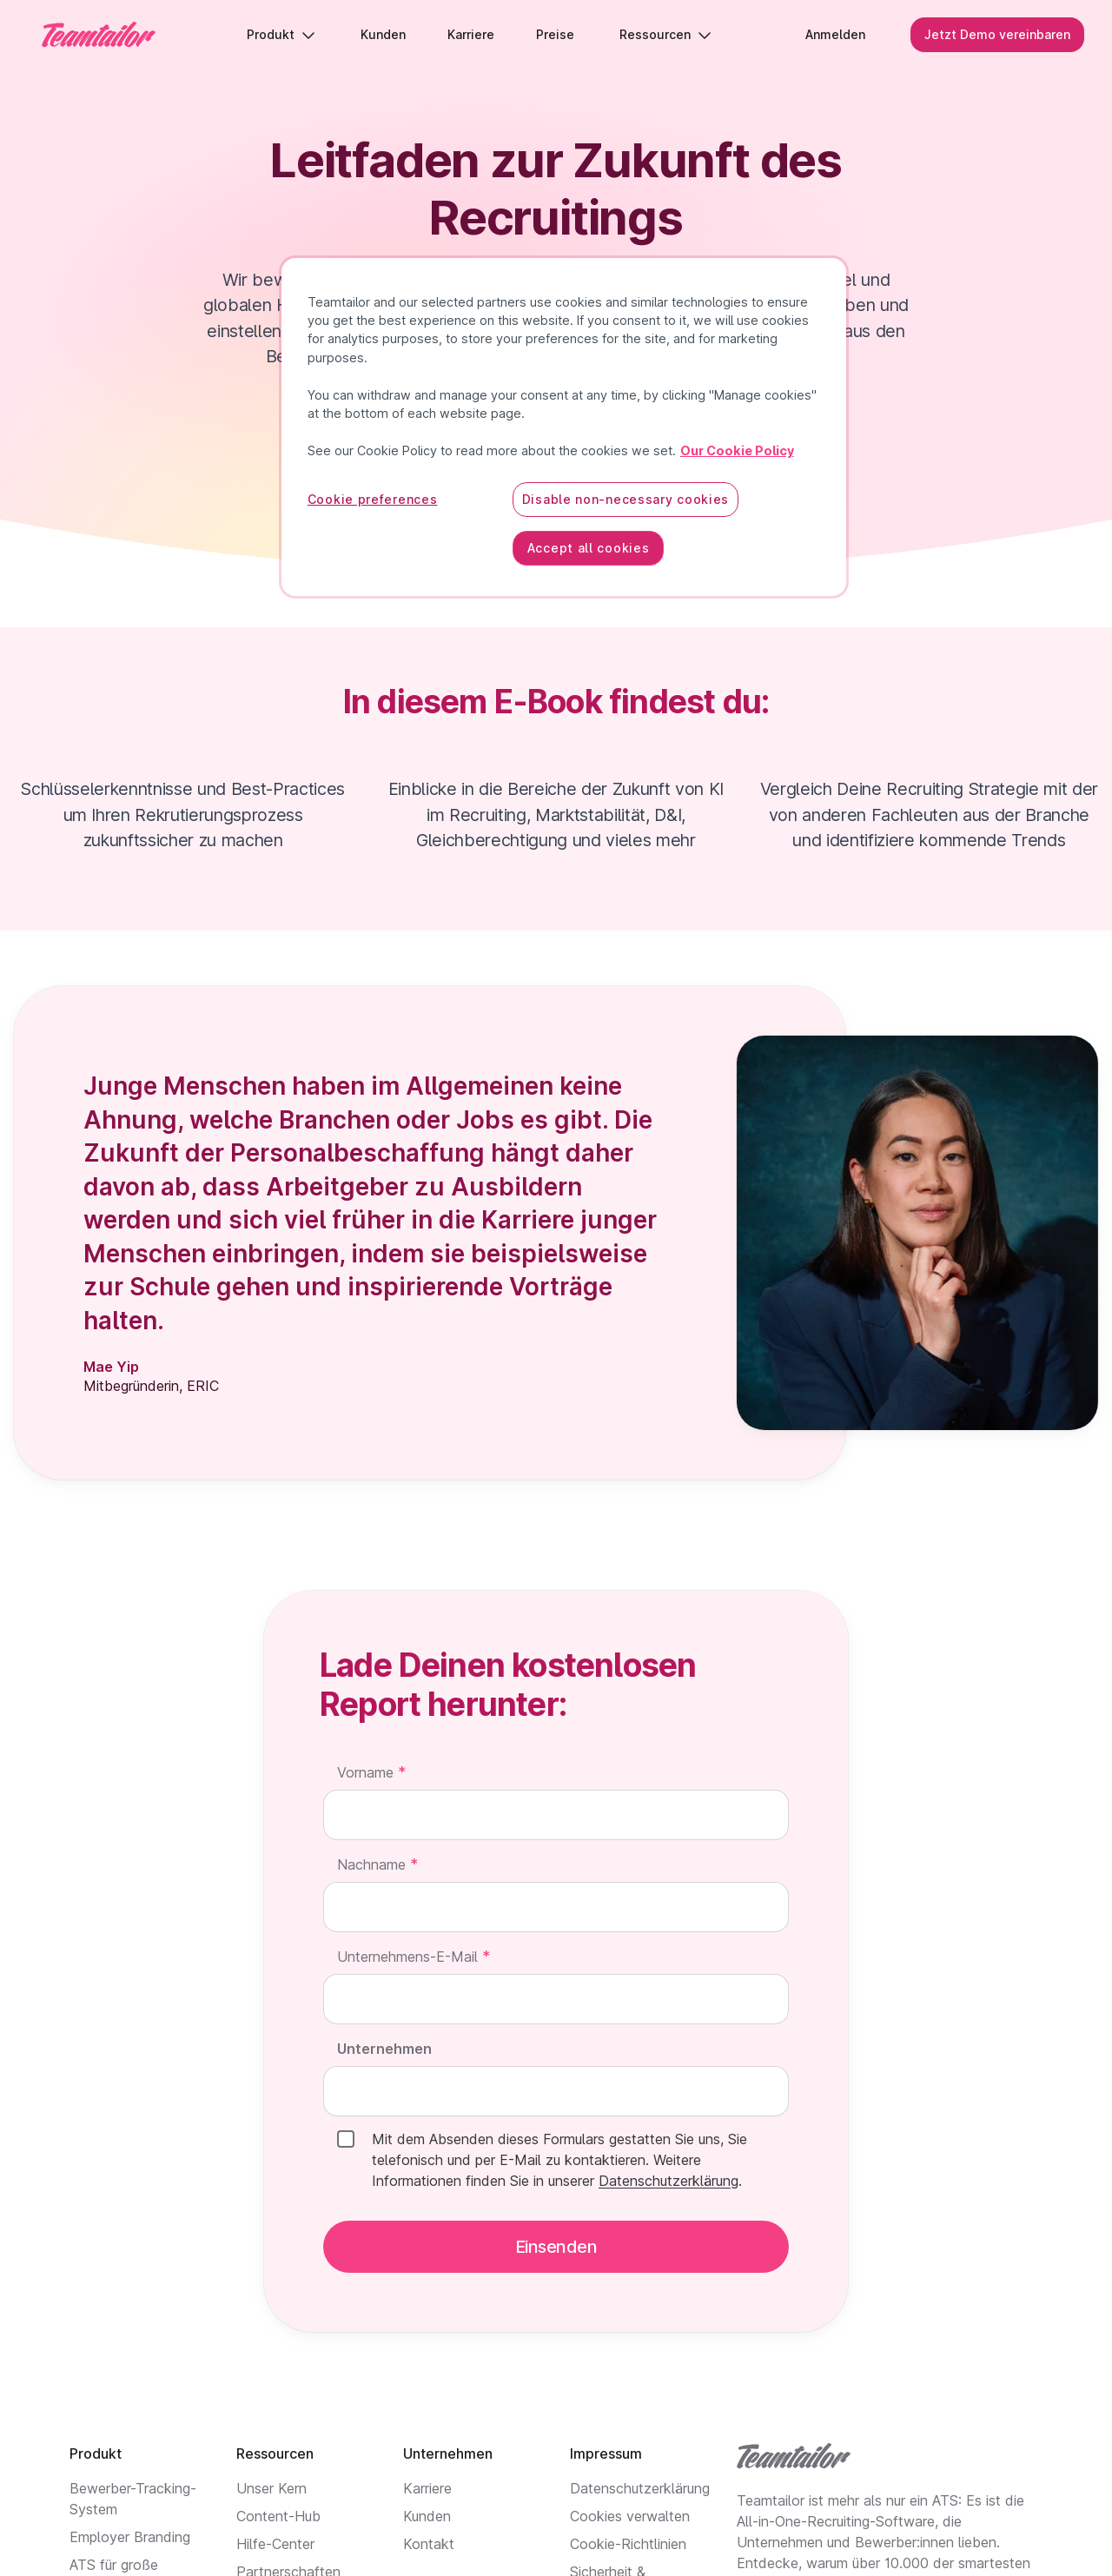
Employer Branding (130, 2537)
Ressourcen (665, 34)
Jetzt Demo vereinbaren (997, 34)
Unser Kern (271, 2488)
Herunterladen (556, 425)
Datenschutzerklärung (640, 2488)
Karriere (427, 2488)
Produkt (281, 34)
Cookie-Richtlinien (628, 2544)
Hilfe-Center (275, 2544)
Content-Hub (278, 2516)
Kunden (427, 2516)
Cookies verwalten (630, 2516)
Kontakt (428, 2544)
